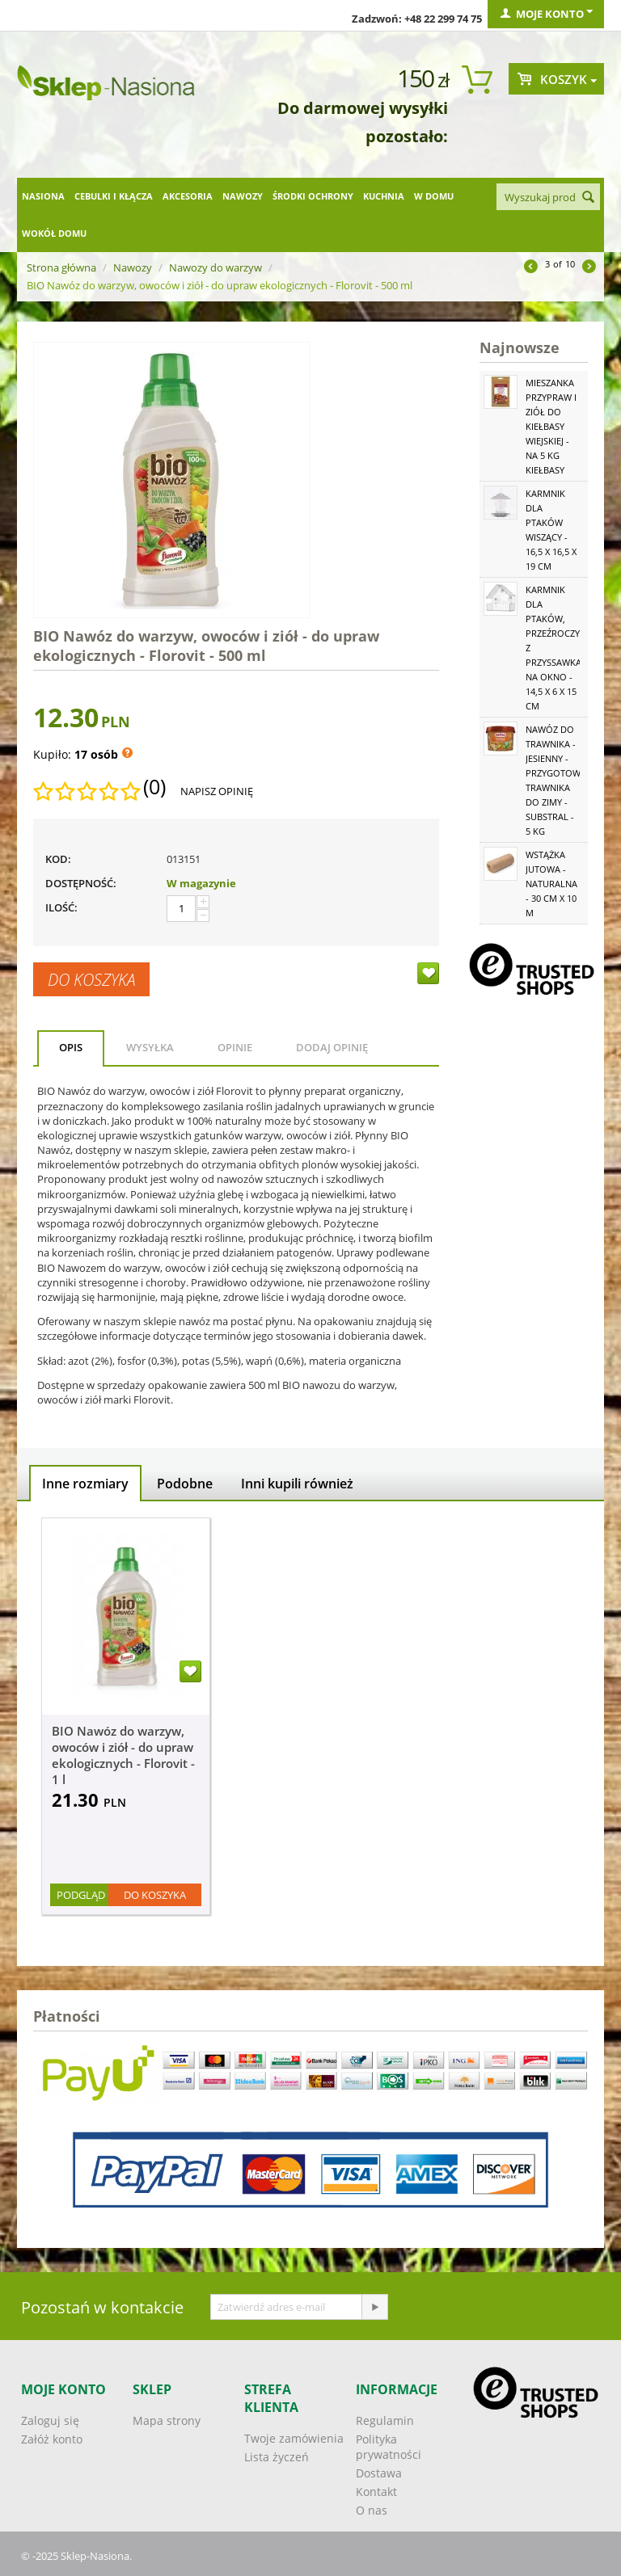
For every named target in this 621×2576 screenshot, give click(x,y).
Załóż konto (51, 2439)
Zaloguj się (50, 2420)
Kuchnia (383, 196)
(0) (154, 787)
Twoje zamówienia (294, 2438)
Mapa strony (167, 2420)
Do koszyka (91, 979)
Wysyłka (150, 1047)
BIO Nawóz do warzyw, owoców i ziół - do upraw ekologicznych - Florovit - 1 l (123, 1755)
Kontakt (376, 2491)
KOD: (58, 859)
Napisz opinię (216, 791)
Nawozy (242, 196)
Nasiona (43, 196)
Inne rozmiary (85, 1483)
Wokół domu (54, 233)
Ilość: (61, 907)
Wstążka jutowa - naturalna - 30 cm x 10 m (551, 883)
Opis (70, 1047)
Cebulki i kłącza (113, 196)
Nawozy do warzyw (215, 267)
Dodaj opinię (332, 1047)
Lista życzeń (276, 2456)
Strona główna (61, 267)
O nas (371, 2510)
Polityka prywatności (388, 2446)
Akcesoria (188, 196)
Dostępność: (80, 883)
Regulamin (385, 2420)
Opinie (235, 1047)
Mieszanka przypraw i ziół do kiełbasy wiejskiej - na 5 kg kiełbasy (551, 426)
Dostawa (379, 2473)
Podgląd (81, 1895)
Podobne (185, 1483)
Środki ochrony (312, 196)
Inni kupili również (297, 1483)
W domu (434, 196)
